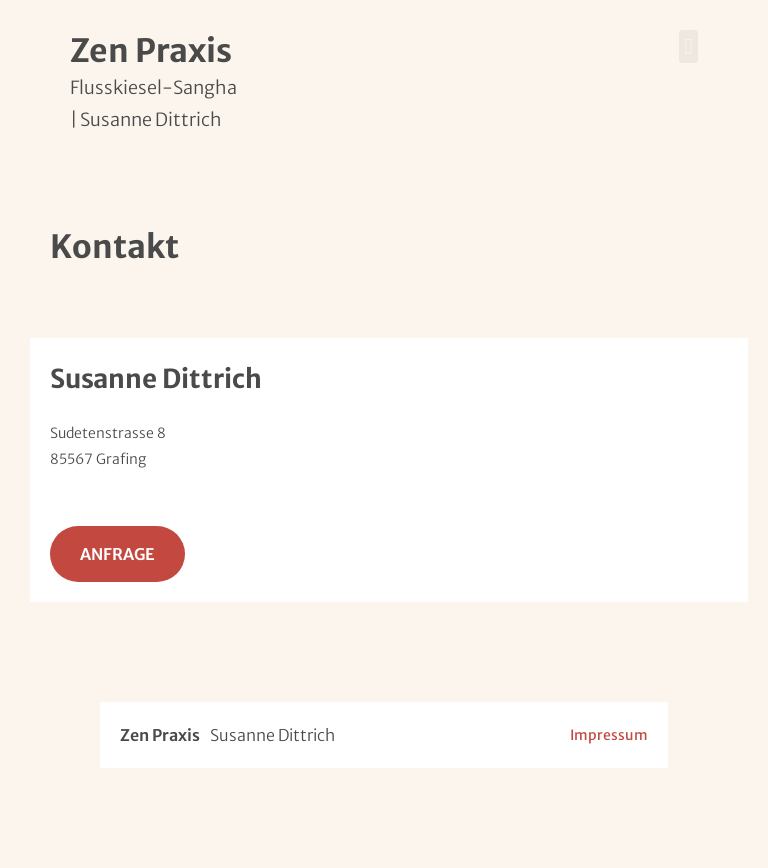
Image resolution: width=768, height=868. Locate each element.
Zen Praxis (151, 51)
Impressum (609, 735)
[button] (688, 46)
